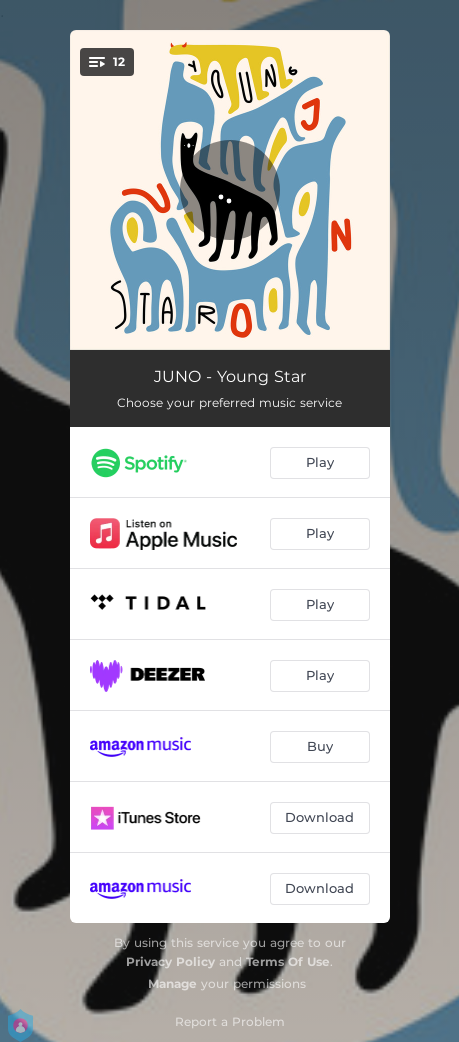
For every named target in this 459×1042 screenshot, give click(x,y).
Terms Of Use (288, 961)
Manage (172, 983)
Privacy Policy (170, 961)
